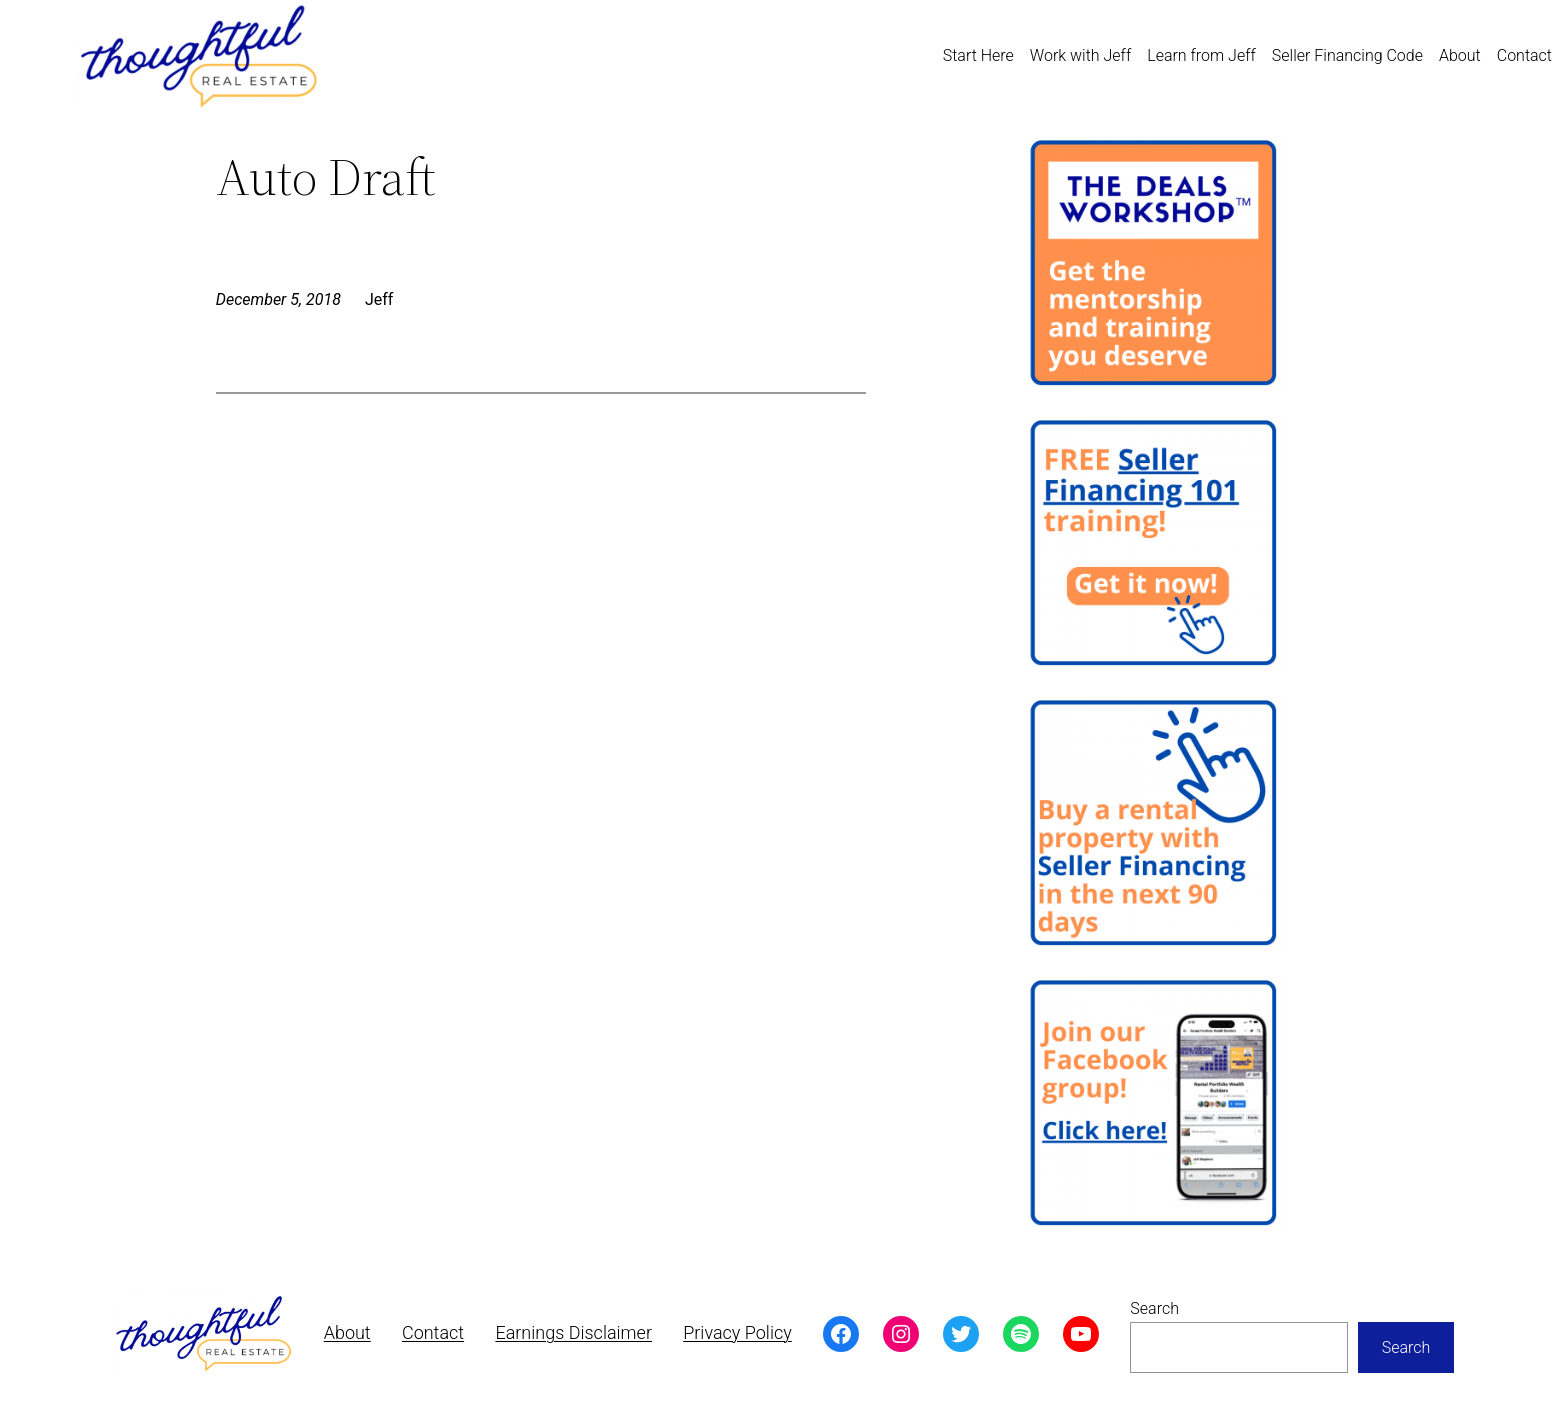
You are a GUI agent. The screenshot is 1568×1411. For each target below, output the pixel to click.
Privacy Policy (737, 1332)
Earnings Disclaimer (573, 1332)
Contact (433, 1332)
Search (1154, 1308)
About (347, 1332)
